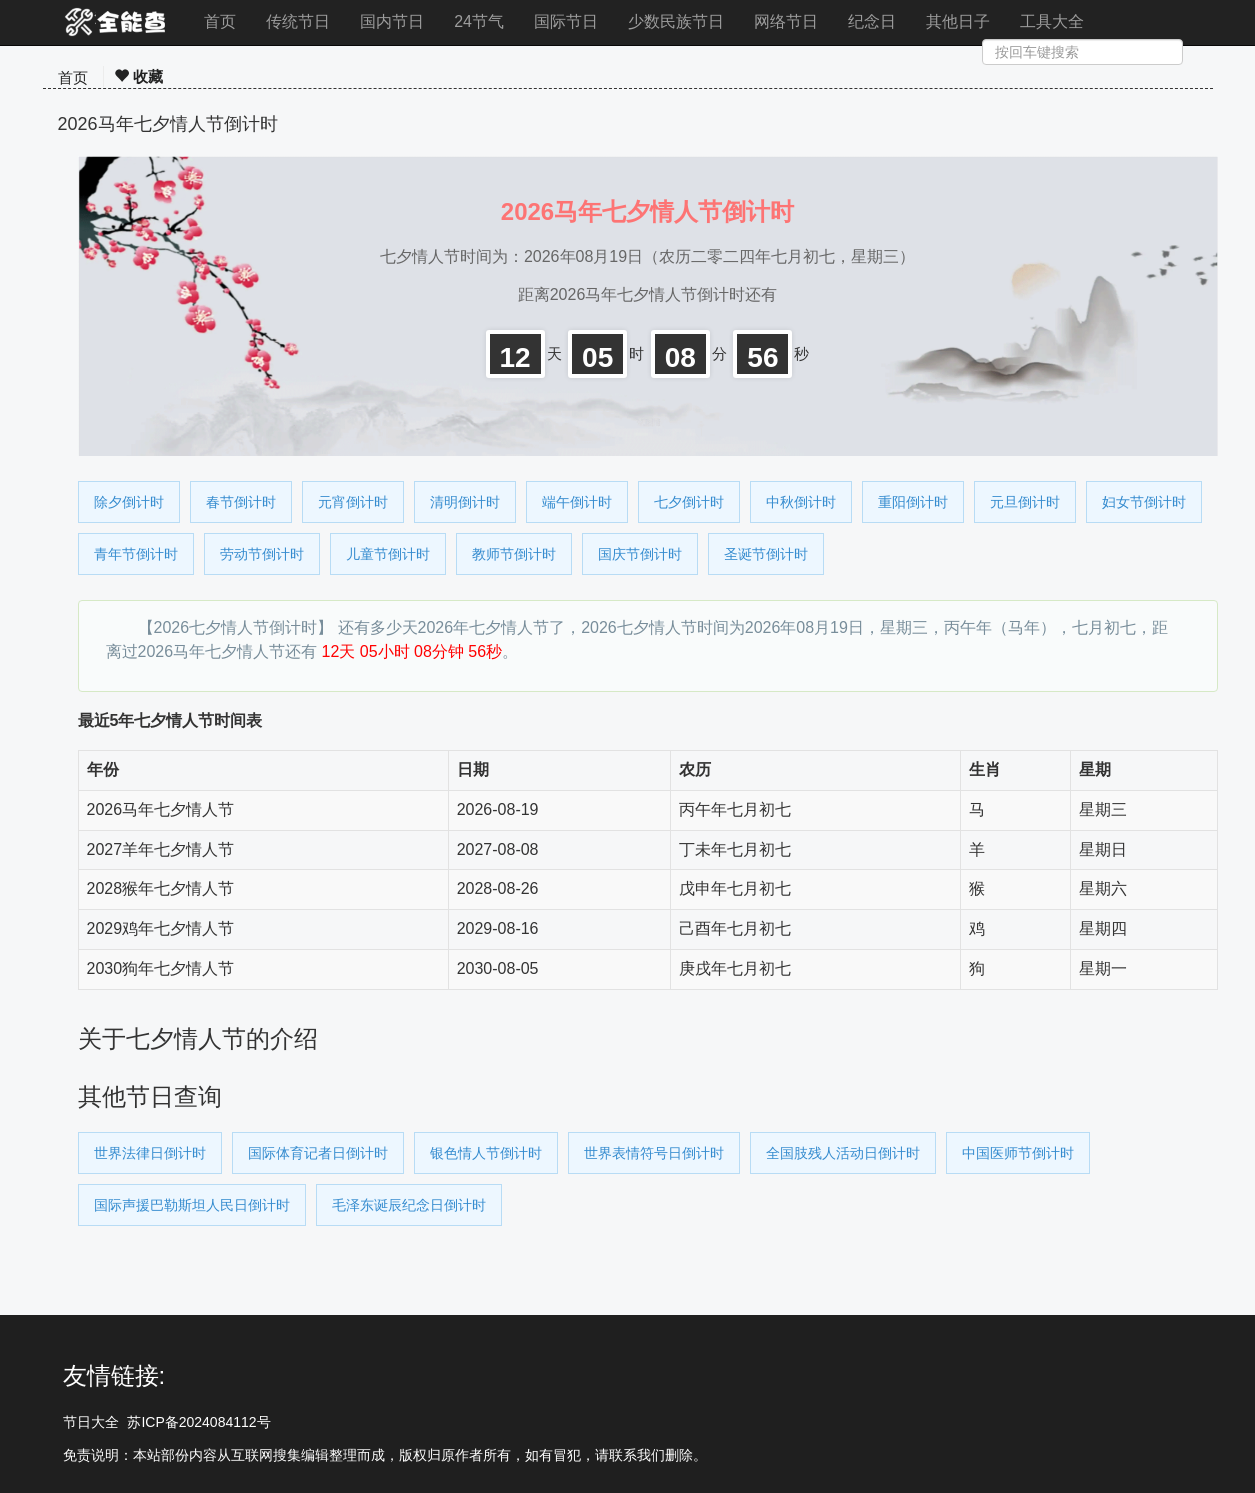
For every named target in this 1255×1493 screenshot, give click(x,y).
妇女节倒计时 (1144, 502)
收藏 (138, 76)
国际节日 (566, 21)
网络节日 (786, 21)
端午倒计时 (577, 502)
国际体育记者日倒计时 (318, 1153)
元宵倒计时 (353, 502)
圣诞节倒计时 (766, 554)
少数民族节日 (676, 21)
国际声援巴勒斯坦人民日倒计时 (192, 1205)
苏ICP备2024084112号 (198, 1422)
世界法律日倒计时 (150, 1153)
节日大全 (91, 1422)
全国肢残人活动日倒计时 (843, 1153)
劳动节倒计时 (262, 554)
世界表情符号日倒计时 (654, 1153)
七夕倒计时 (689, 502)
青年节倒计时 (136, 554)
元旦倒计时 (1025, 502)
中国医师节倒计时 (1018, 1153)
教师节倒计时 (514, 554)
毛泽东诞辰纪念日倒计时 (409, 1205)
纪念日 (872, 21)
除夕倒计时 (129, 502)
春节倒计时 (241, 502)
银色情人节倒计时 (486, 1153)
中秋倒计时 (801, 502)
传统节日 (298, 21)
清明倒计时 (465, 502)
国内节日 (392, 21)
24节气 (479, 21)
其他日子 (958, 21)
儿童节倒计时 (388, 554)
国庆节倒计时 (640, 554)
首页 (220, 21)
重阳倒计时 (913, 502)
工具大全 (1052, 21)
